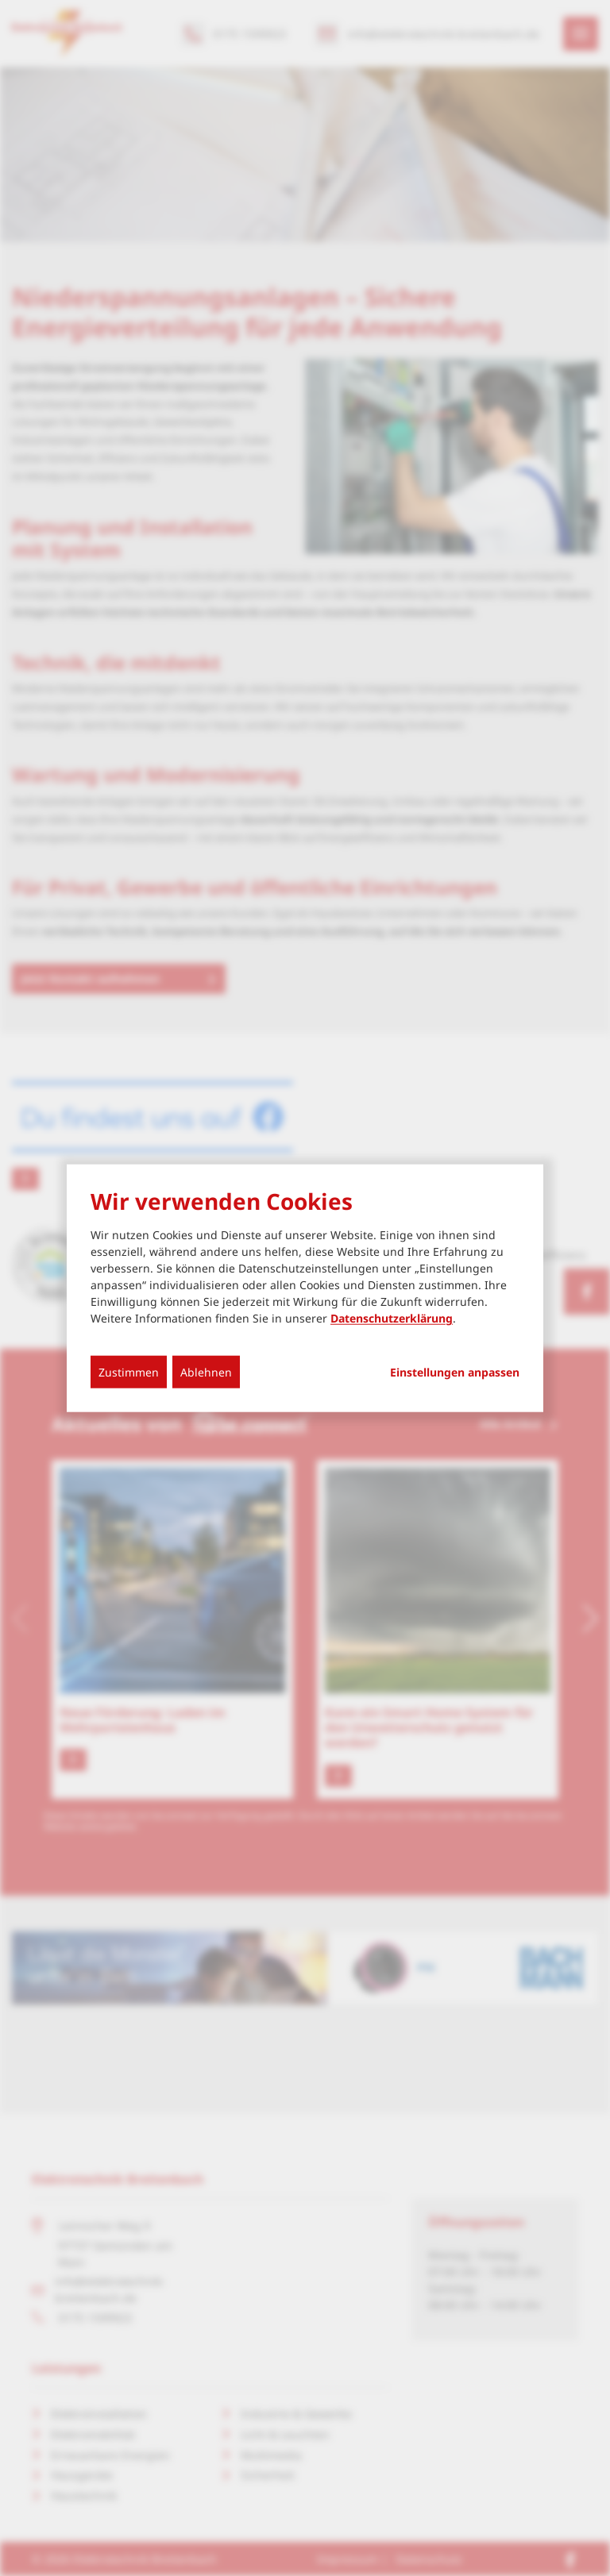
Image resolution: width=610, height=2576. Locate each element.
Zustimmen (128, 1372)
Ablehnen (206, 1372)
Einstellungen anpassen (454, 1372)
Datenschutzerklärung (391, 1318)
